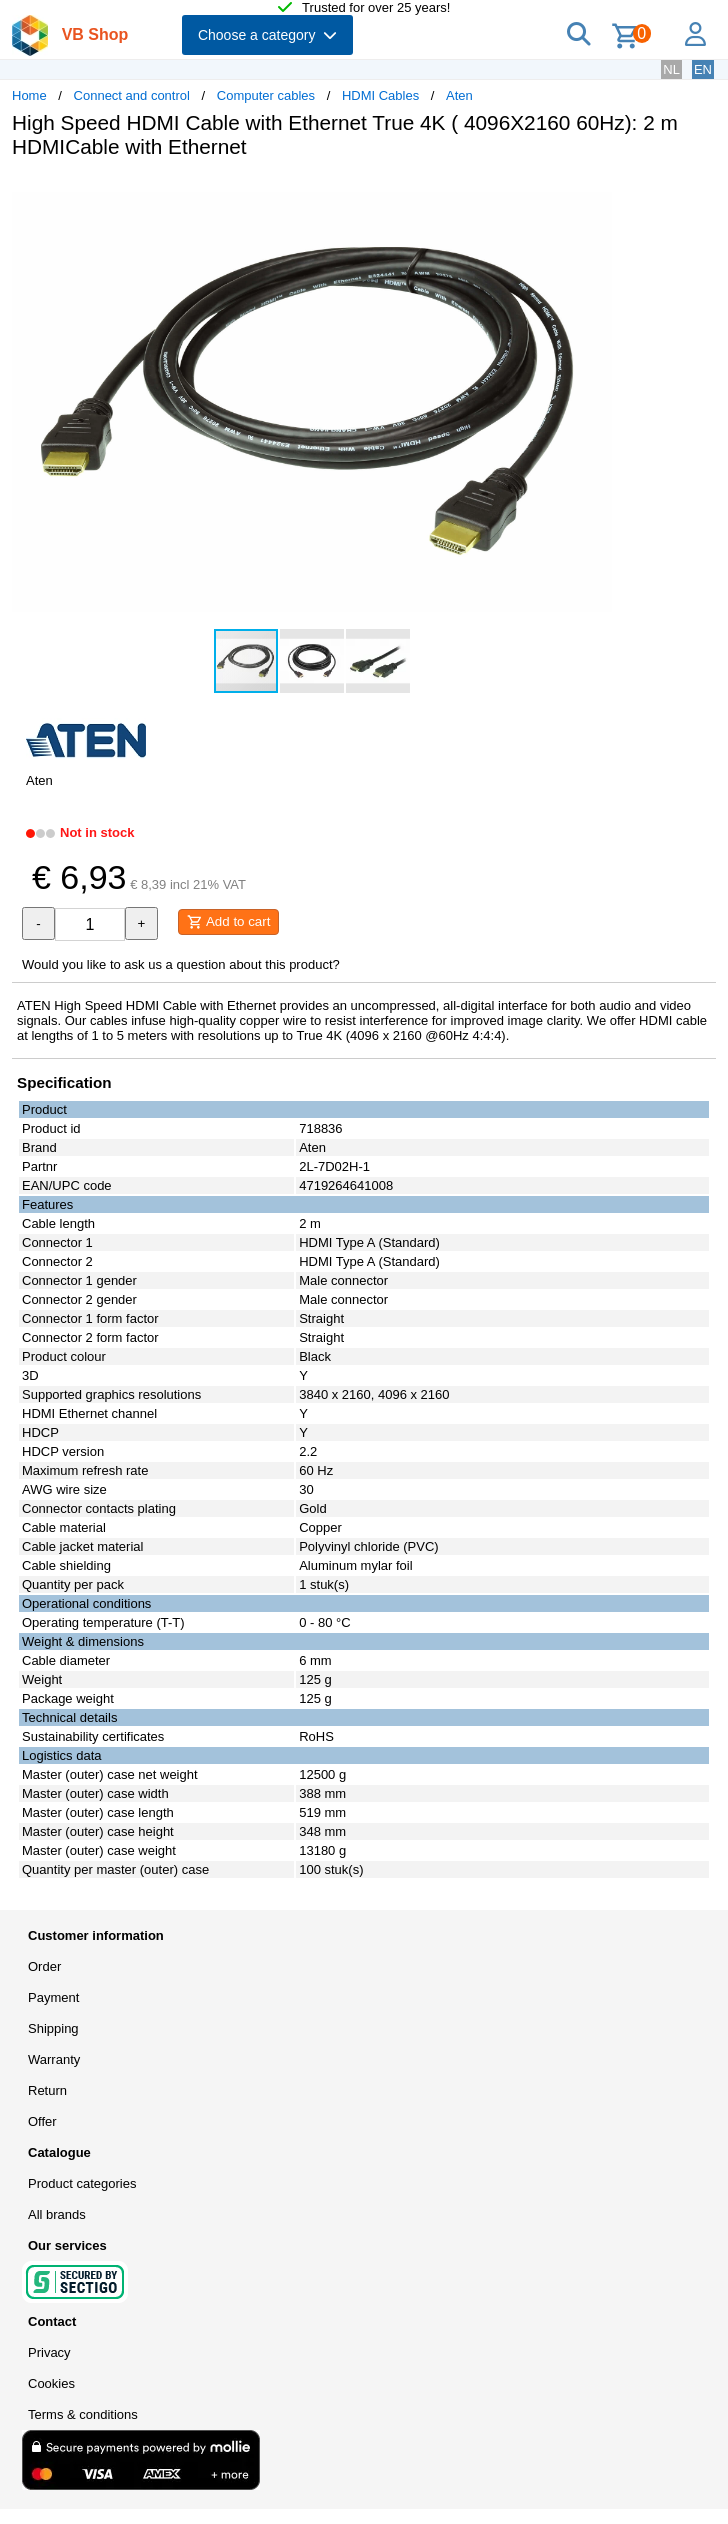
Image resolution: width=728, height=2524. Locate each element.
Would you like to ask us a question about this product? (181, 964)
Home (29, 95)
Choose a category (267, 35)
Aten (459, 95)
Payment (53, 1997)
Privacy (49, 2352)
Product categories (82, 2183)
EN (703, 69)
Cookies (51, 2383)
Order (44, 1966)
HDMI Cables (380, 95)
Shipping (53, 2028)
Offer (42, 2121)
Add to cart (228, 922)
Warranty (54, 2059)
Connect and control (132, 95)
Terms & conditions (83, 2414)
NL (671, 69)
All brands (57, 2214)
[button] (594, 195)
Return (47, 2090)
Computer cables (266, 95)
